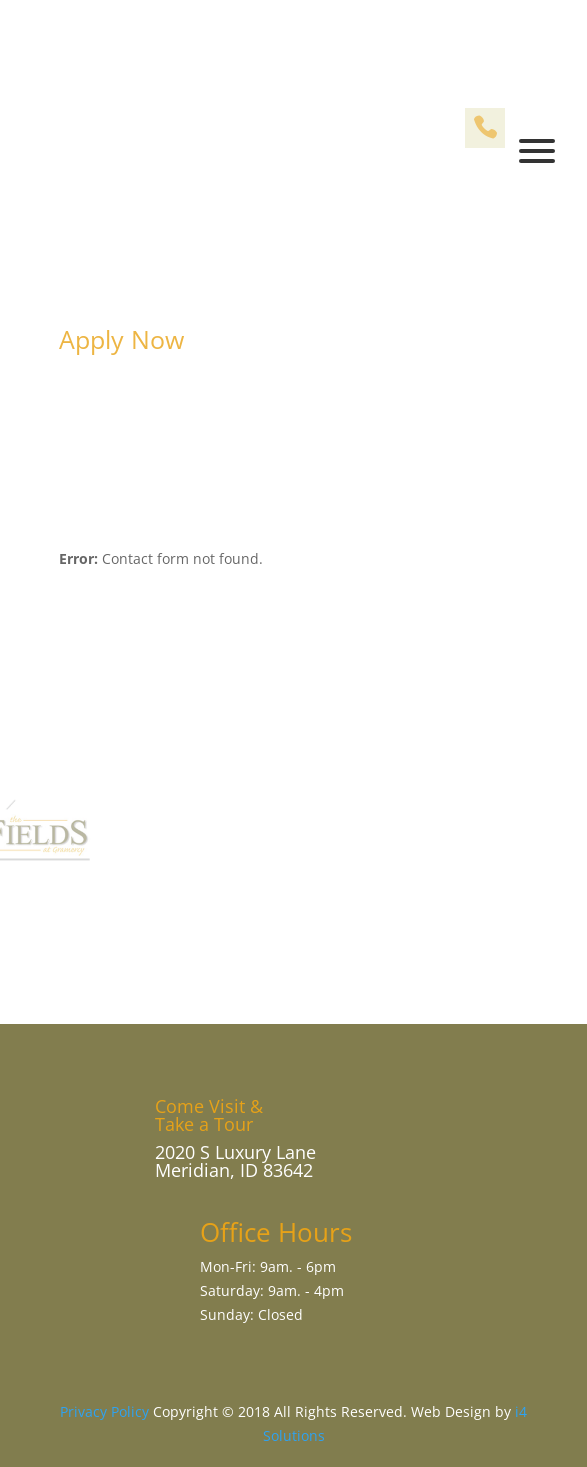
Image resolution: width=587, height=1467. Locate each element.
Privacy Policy (104, 1411)
